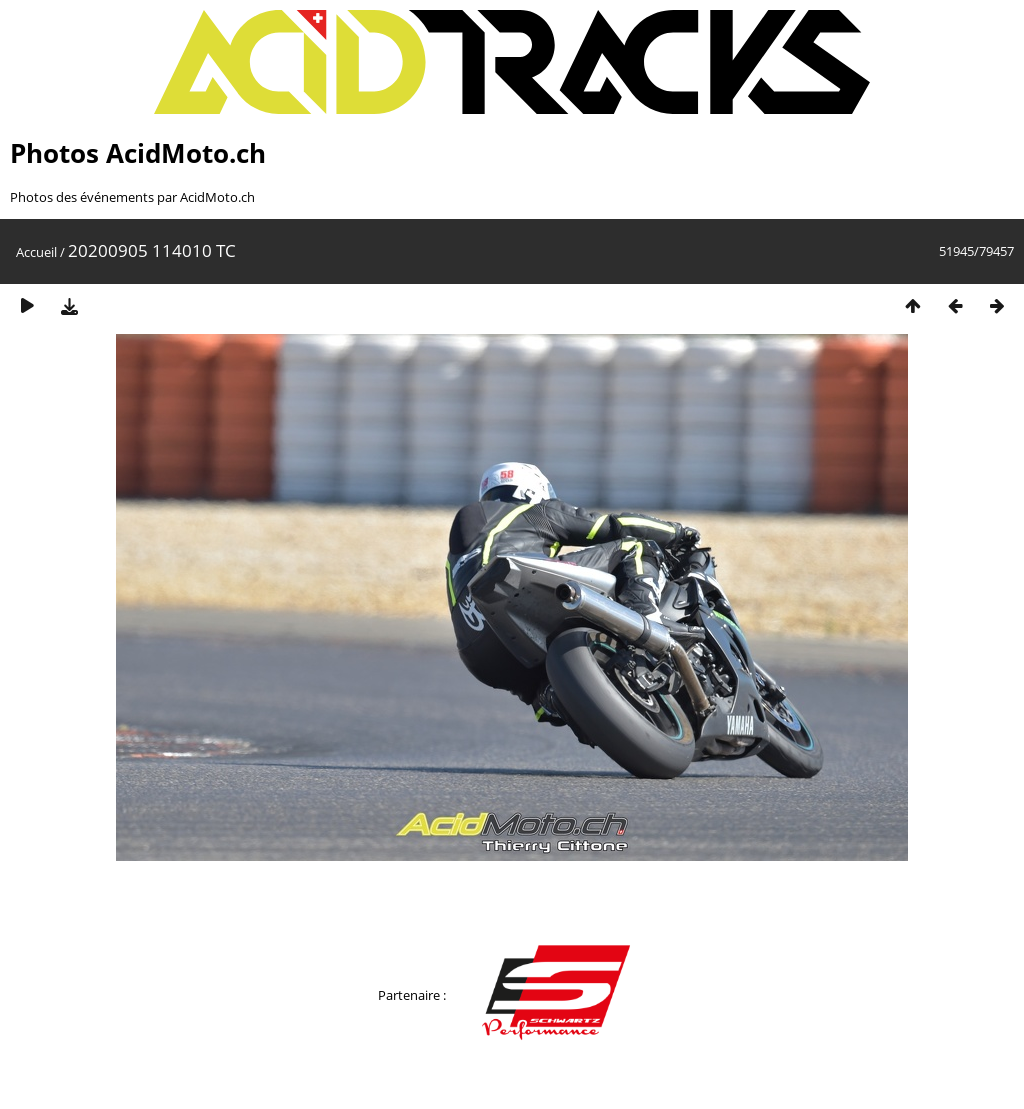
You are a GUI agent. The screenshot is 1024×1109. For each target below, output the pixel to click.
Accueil (36, 252)
